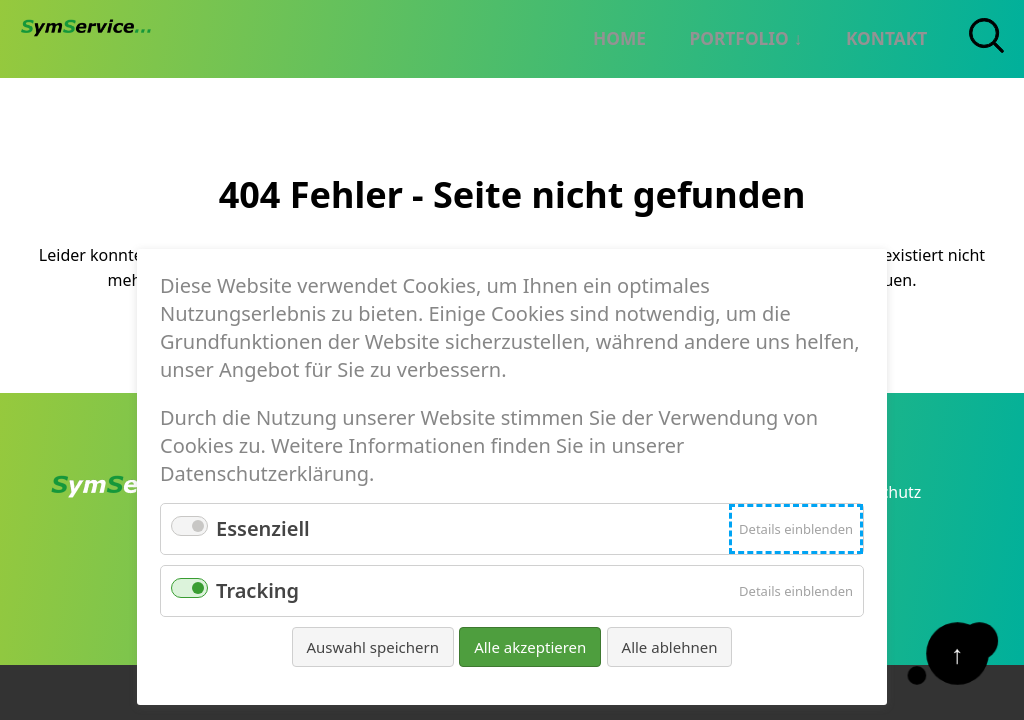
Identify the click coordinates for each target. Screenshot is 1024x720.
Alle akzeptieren (530, 647)
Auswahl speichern (373, 647)
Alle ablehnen (670, 647)
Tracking (257, 590)
